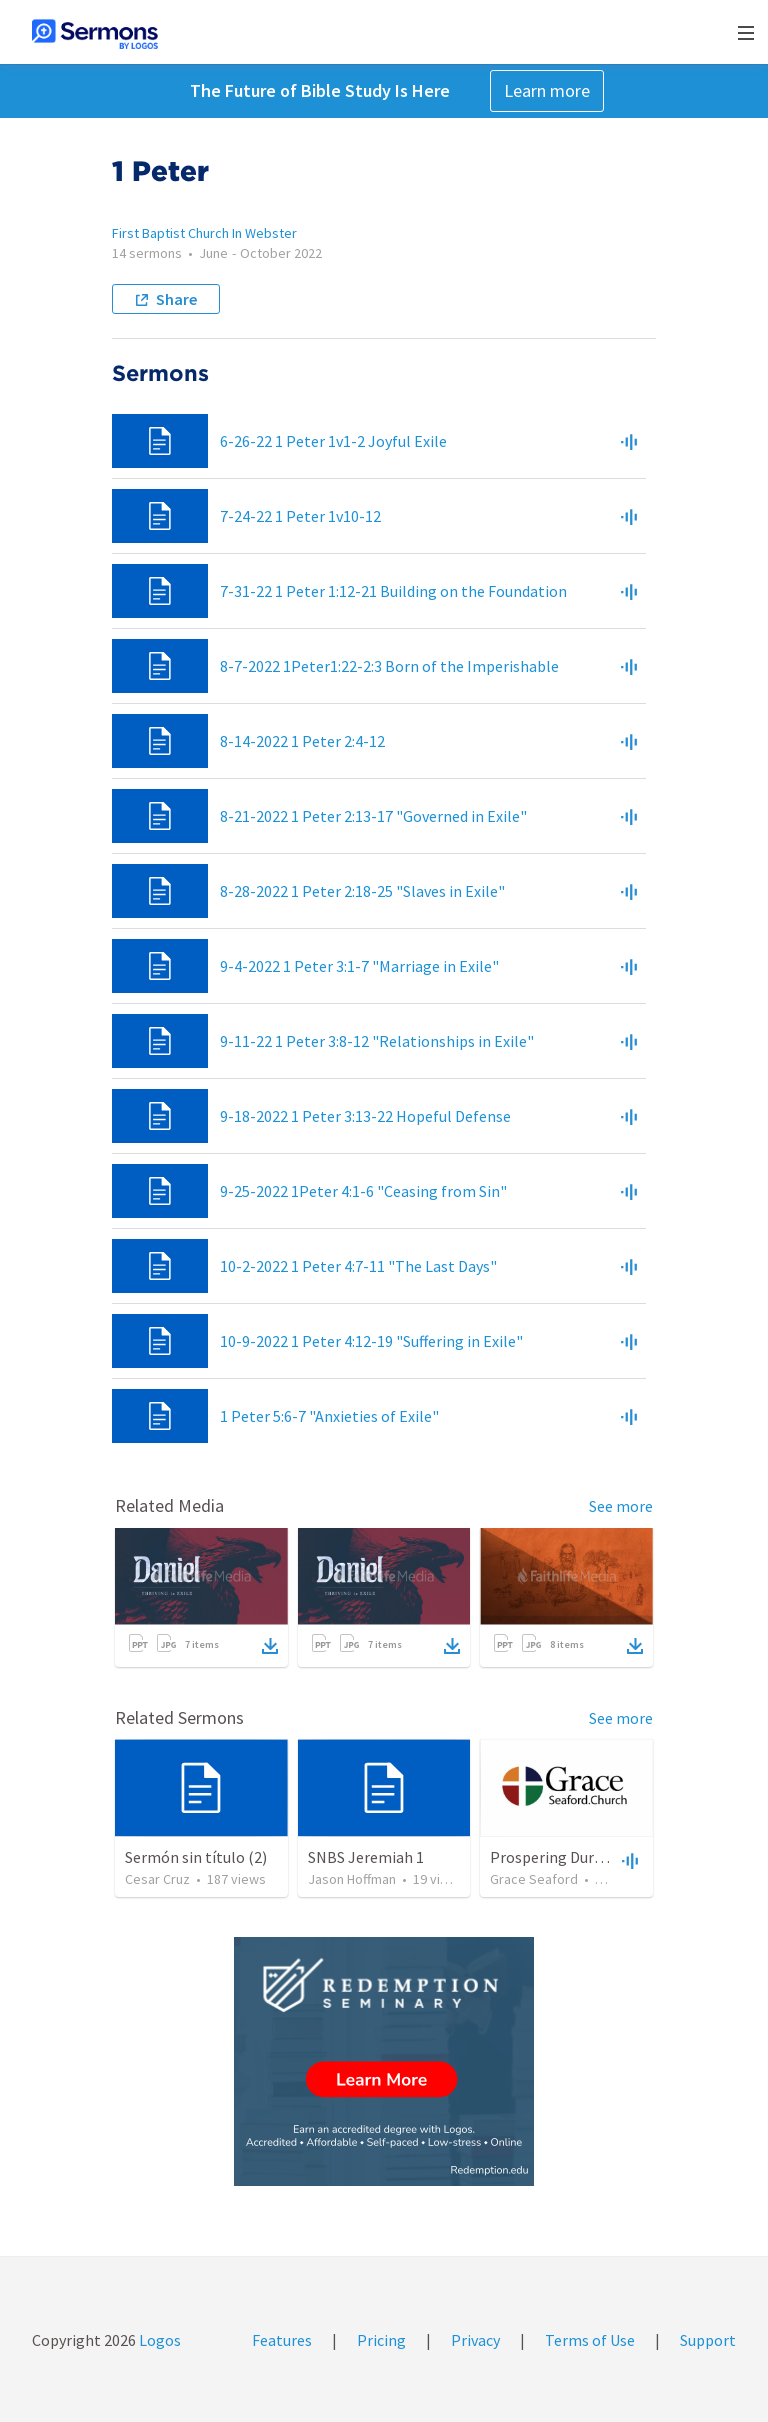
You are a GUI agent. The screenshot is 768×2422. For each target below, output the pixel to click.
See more (621, 1506)
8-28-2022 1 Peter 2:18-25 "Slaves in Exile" (362, 891)
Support (708, 2340)
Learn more (547, 90)
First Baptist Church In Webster (204, 233)
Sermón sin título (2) (196, 1857)
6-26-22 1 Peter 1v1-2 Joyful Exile (333, 441)
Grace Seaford (534, 1879)
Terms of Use (590, 2340)
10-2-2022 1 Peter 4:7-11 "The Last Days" (358, 1266)
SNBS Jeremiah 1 (366, 1857)
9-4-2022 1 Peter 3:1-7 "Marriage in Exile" (359, 966)
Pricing (381, 2340)
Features (282, 2340)
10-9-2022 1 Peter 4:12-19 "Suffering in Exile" (371, 1341)
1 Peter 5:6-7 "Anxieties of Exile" (329, 1416)
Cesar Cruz (157, 1879)
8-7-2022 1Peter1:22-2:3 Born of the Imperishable (389, 666)
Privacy (475, 2340)
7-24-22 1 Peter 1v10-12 (300, 516)
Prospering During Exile (571, 1857)
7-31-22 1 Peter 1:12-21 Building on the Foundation (393, 591)
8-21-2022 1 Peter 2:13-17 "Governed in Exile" (373, 816)
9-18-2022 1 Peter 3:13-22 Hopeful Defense (365, 1116)
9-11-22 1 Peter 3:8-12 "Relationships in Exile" (377, 1041)
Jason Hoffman (352, 1879)
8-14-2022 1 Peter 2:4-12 (302, 741)
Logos (158, 2340)
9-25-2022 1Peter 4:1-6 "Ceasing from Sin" (363, 1191)
